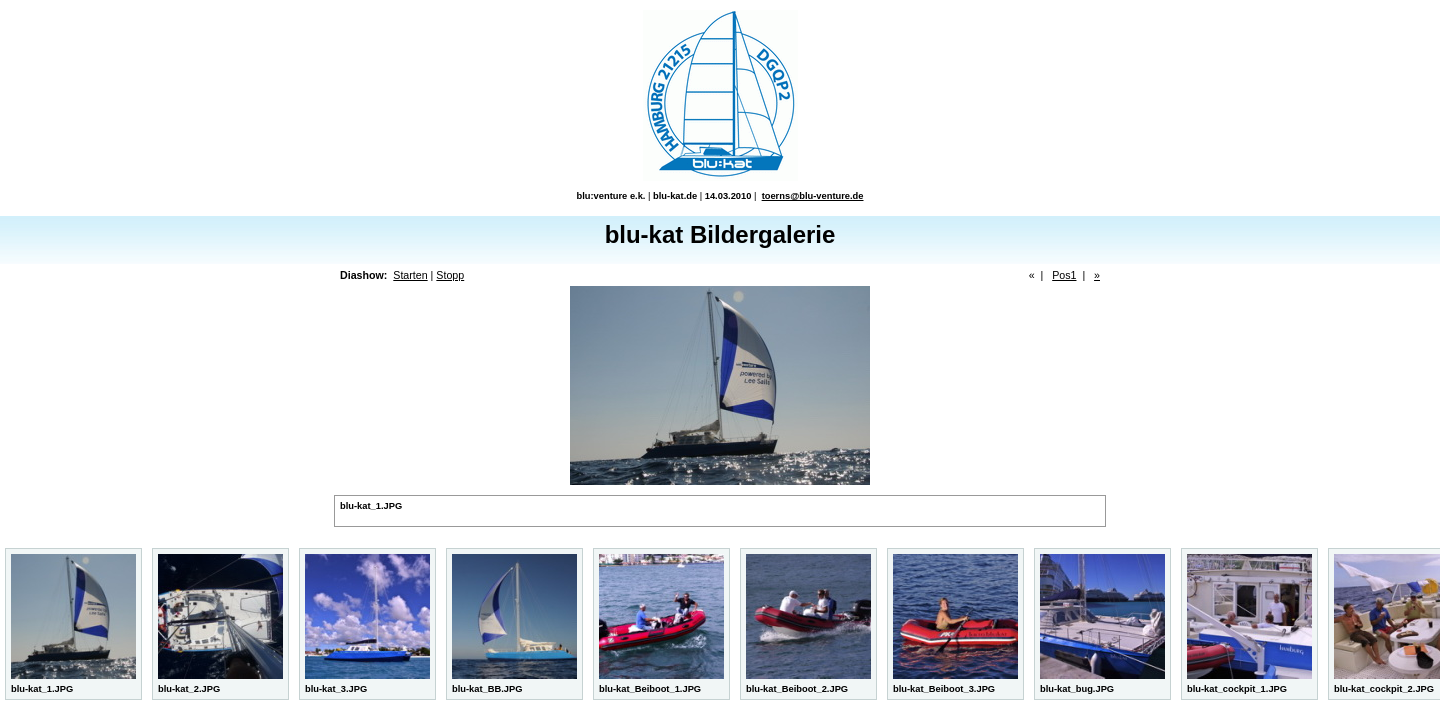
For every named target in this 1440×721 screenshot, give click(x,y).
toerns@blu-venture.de (813, 196)
